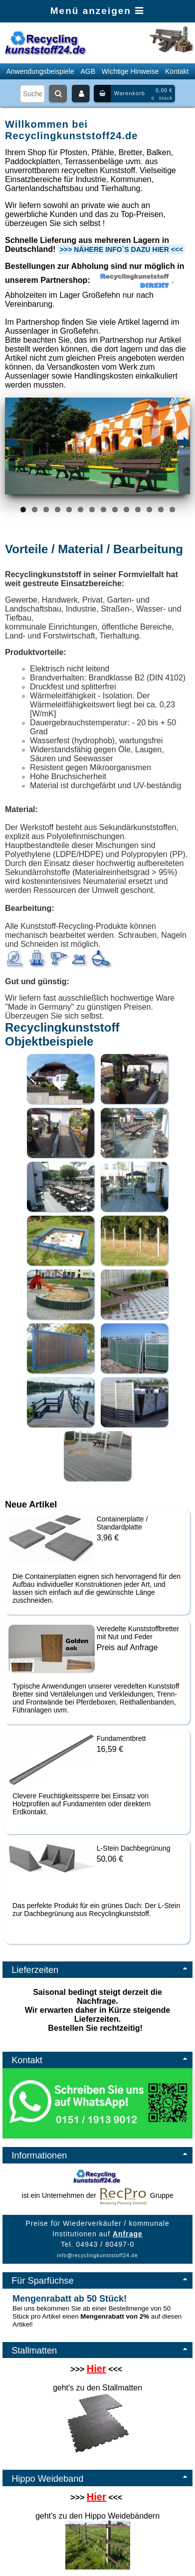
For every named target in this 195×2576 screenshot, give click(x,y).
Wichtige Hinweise (130, 71)
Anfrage (128, 2234)
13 (161, 509)
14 (172, 509)
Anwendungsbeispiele (40, 71)
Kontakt (177, 71)
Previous (12, 443)
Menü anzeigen (97, 10)
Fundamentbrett (121, 1738)
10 (126, 509)
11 (138, 509)
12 (149, 509)
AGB (88, 71)
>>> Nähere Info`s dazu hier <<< (121, 249)
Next (182, 443)
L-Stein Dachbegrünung (134, 1848)
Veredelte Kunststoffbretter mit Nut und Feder (138, 1633)
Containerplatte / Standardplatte (122, 1523)
